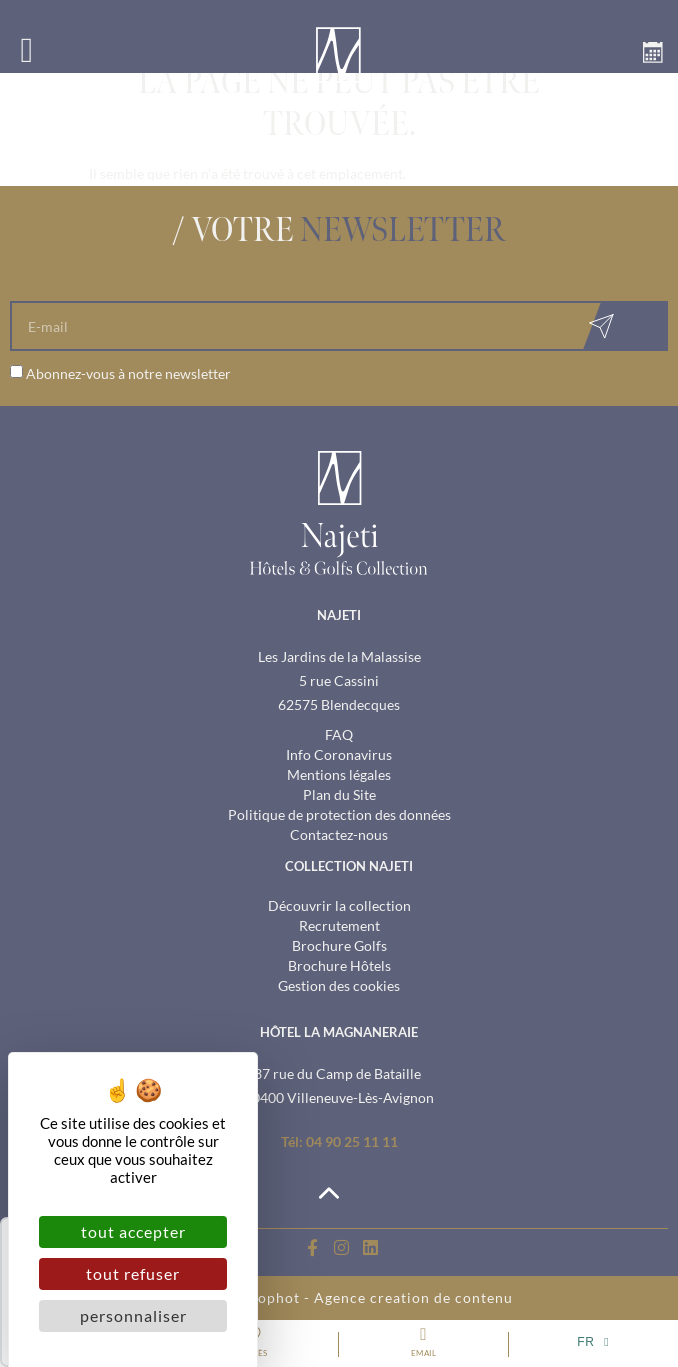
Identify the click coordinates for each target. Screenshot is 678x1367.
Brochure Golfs (339, 945)
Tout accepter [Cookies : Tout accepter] (133, 1231)
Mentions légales (339, 774)
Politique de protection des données (339, 814)
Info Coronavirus (339, 754)
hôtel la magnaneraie (339, 1032)
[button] (27, 50)
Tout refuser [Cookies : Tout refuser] (133, 1273)
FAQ (339, 734)
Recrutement (339, 925)
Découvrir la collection (339, 905)
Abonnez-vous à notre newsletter (128, 373)
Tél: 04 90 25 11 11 (339, 1141)
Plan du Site (339, 794)
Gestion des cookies (339, 985)
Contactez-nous (339, 834)
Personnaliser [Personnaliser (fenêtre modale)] (133, 1315)
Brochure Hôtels (339, 965)
